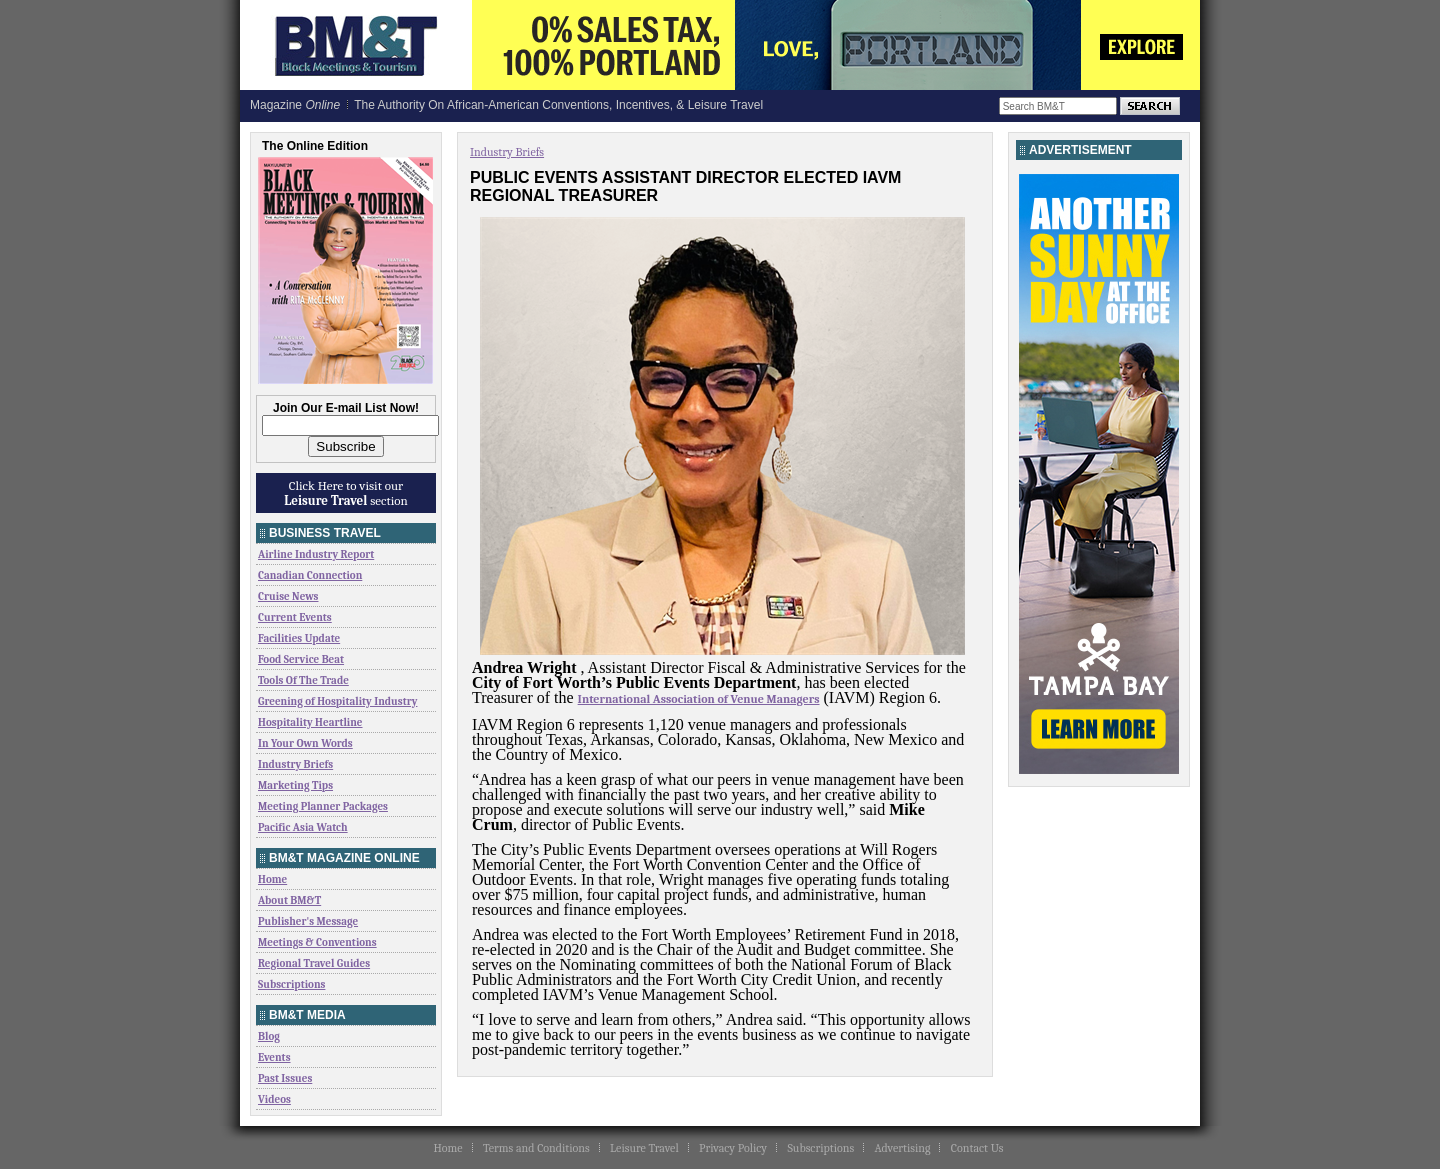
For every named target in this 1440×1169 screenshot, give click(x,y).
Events (274, 1057)
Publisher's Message (308, 921)
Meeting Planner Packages (323, 806)
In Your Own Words (305, 743)
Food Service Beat (301, 659)
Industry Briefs (295, 764)
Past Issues (285, 1078)
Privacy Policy (733, 1148)
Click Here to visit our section (346, 493)
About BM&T (289, 900)
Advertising (902, 1148)
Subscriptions (291, 984)
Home (272, 879)
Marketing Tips (295, 785)
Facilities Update (299, 638)
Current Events (295, 617)
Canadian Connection (310, 575)
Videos (274, 1099)
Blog (269, 1036)
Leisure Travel (644, 1148)
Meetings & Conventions (317, 942)
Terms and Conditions (536, 1148)
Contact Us (977, 1148)
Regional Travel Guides (314, 963)
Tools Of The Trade (303, 680)
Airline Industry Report (316, 554)
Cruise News (288, 596)
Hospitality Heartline (310, 722)
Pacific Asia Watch (303, 827)
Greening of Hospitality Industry (337, 701)
